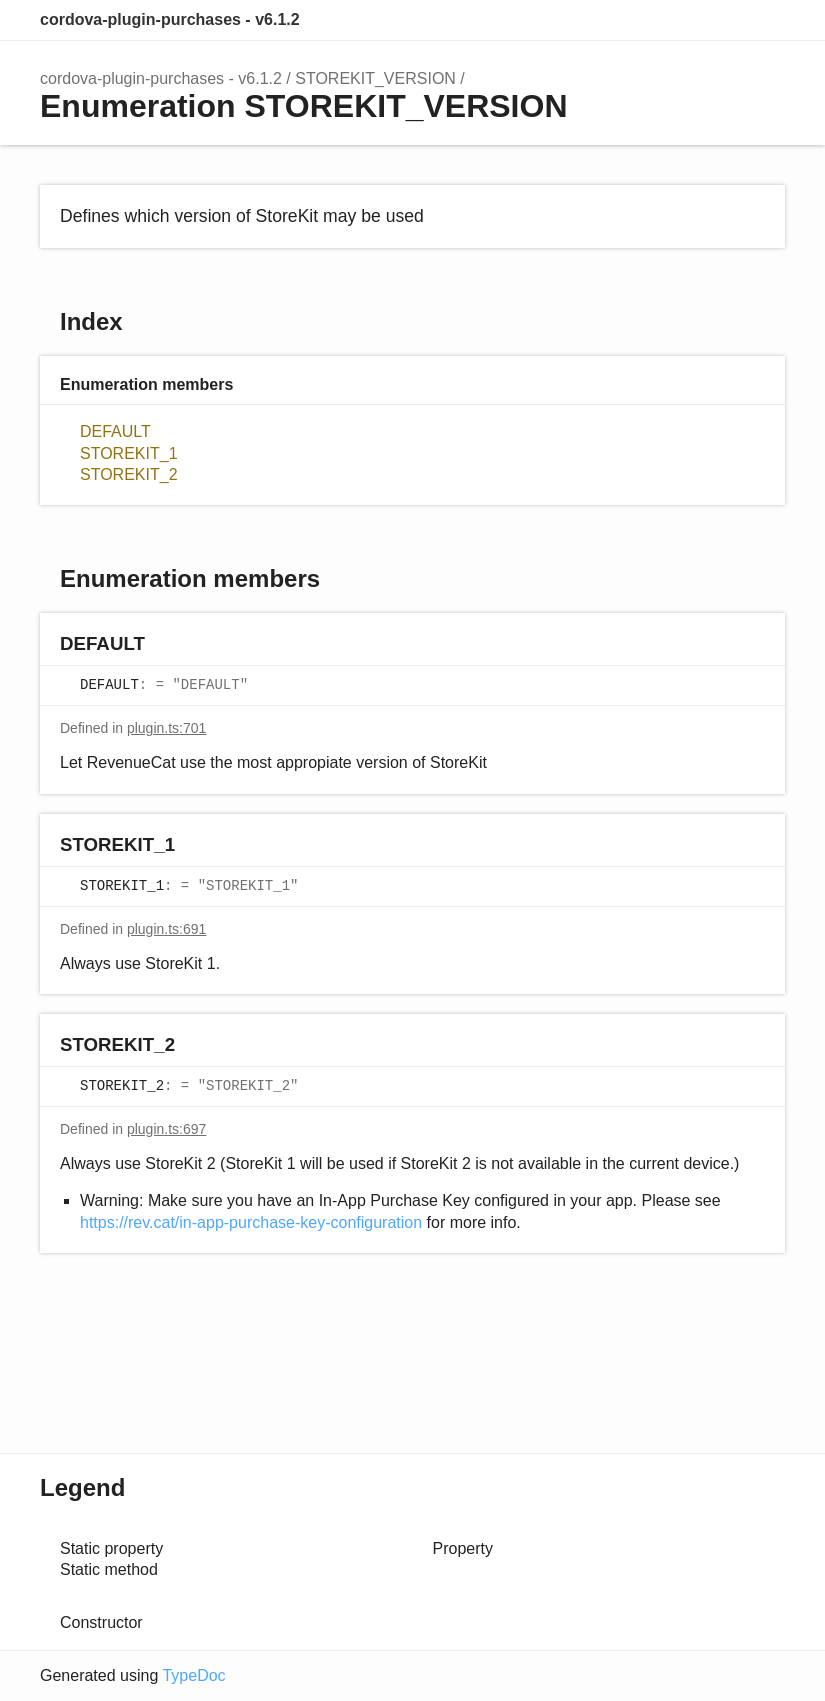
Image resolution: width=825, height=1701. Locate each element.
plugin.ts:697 (166, 1129)
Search (681, 20)
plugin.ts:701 (166, 728)
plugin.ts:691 (166, 929)
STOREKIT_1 (129, 453)
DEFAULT (115, 431)
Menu (765, 20)
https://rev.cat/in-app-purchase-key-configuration (251, 1222)
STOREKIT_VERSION (375, 78)
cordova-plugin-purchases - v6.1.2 (170, 19)
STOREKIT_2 (129, 474)
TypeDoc (193, 1675)
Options (721, 20)
